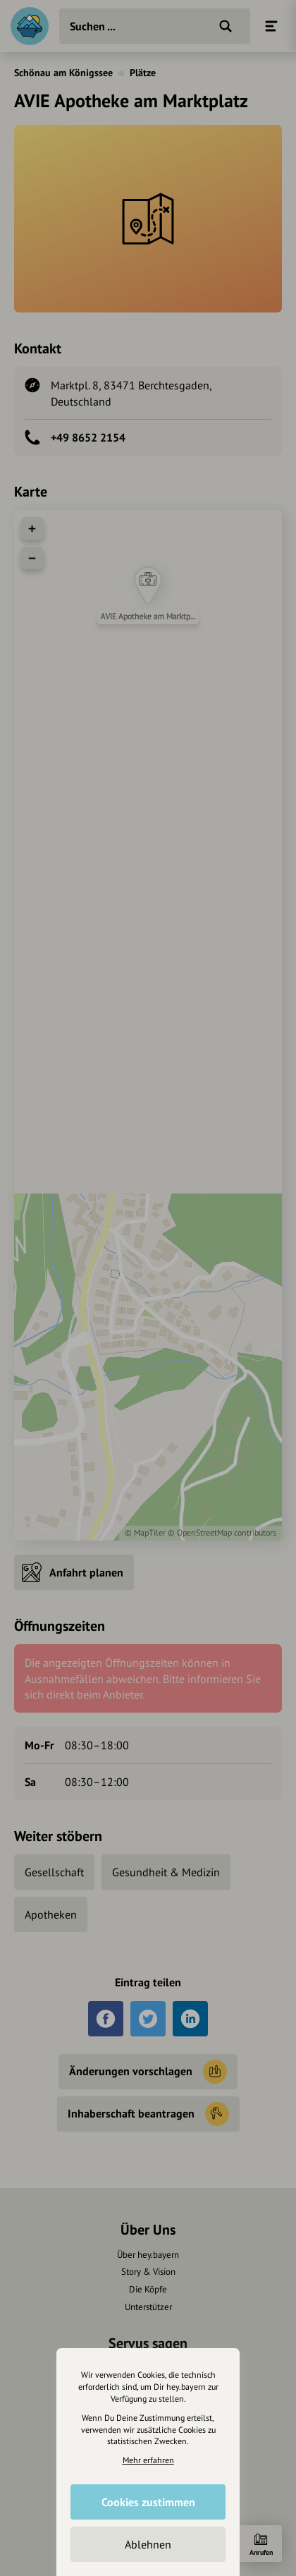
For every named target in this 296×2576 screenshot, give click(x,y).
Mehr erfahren (148, 2460)
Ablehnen (148, 2544)
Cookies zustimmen (148, 2502)
